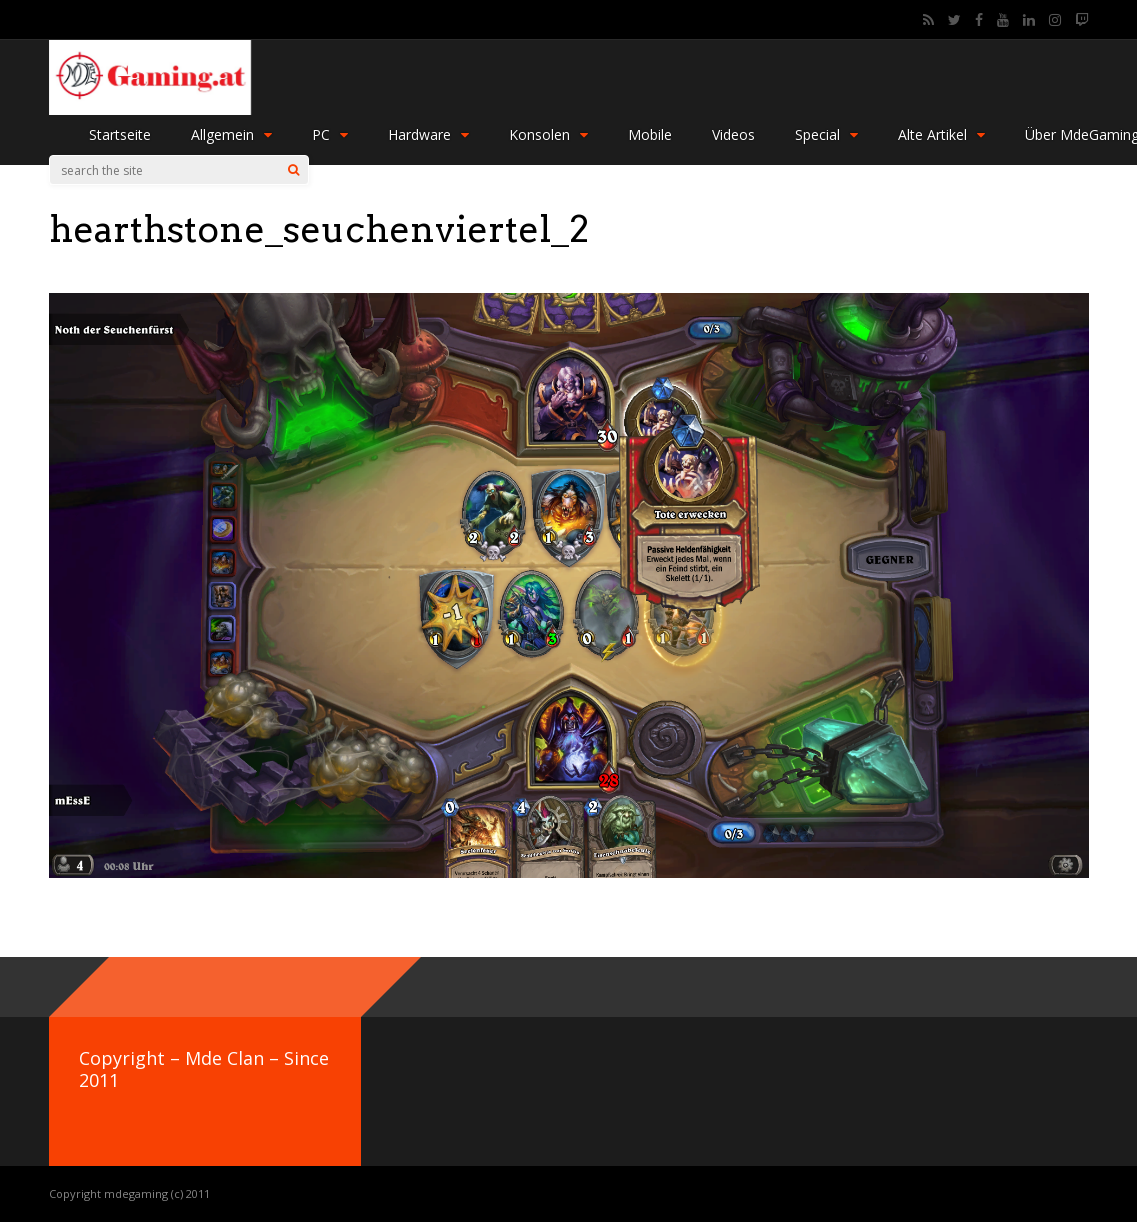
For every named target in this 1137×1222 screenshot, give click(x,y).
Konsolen (548, 134)
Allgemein (231, 134)
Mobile (650, 134)
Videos (733, 134)
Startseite (120, 134)
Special (826, 134)
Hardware (428, 134)
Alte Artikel (941, 134)
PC (330, 134)
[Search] (293, 170)
